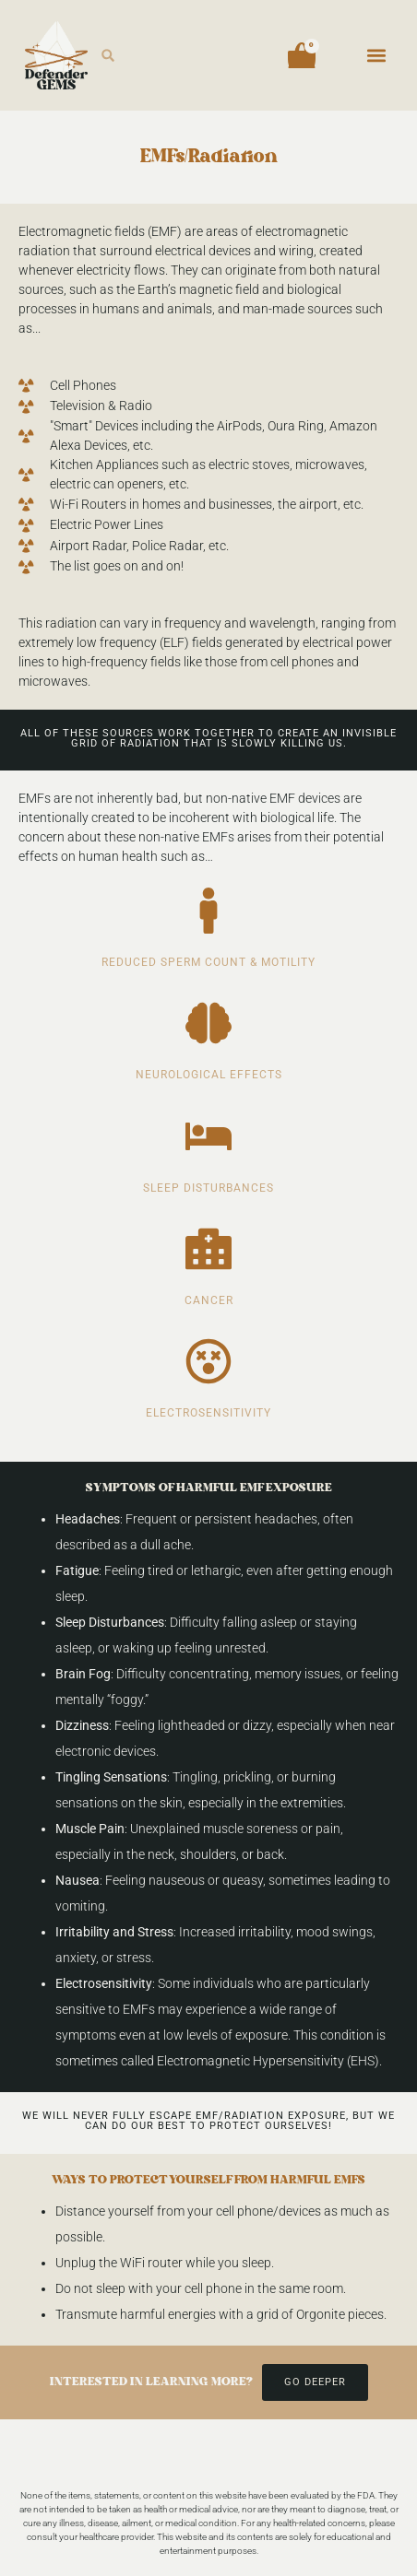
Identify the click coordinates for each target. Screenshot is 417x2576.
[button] (108, 55)
